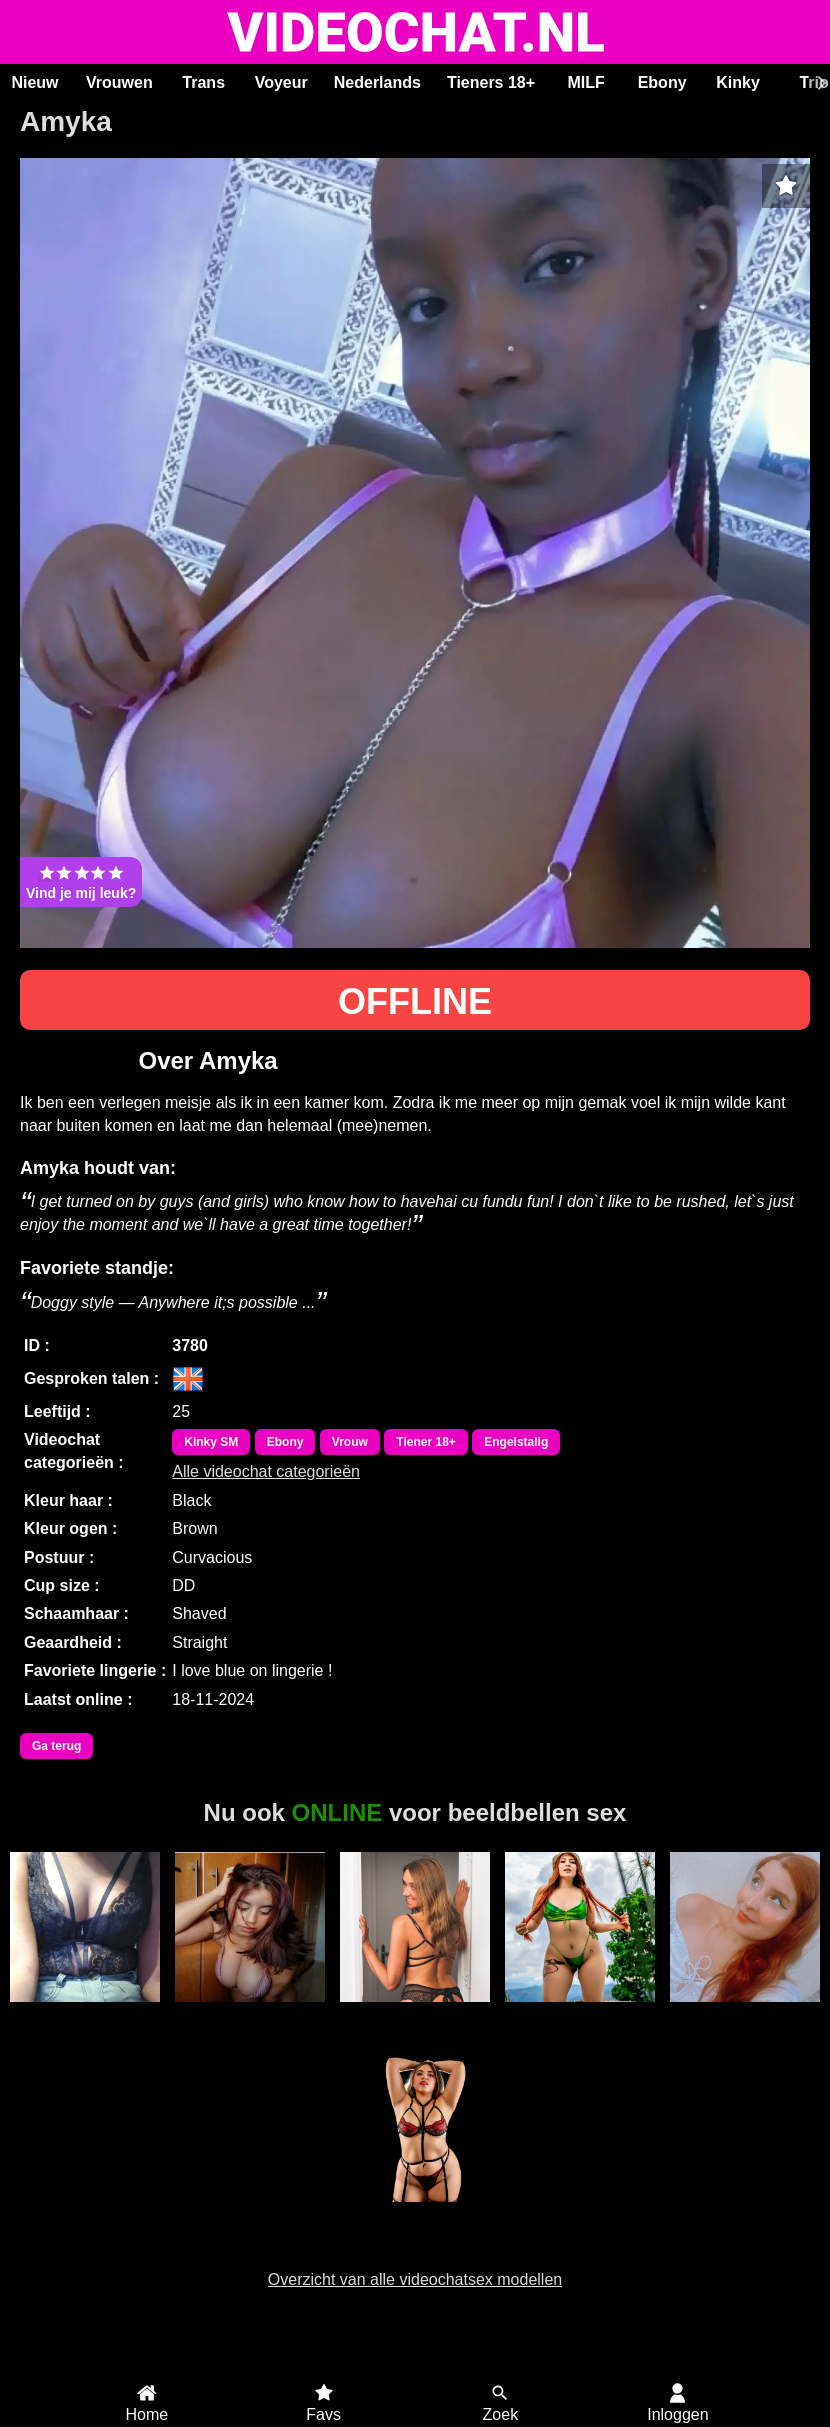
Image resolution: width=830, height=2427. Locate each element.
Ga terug (56, 1746)
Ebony (662, 82)
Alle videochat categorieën (266, 1471)
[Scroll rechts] (819, 83)
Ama (84, 2013)
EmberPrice (579, 2013)
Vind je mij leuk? (81, 882)
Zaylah (744, 2013)
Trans (203, 82)
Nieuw (34, 82)
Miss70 (415, 2013)
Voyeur (281, 82)
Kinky (738, 82)
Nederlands (377, 82)
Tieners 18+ (491, 82)
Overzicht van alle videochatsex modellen (415, 2279)
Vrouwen (119, 82)
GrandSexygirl (250, 2013)
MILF (585, 82)
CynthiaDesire (415, 2213)
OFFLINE (415, 1001)
